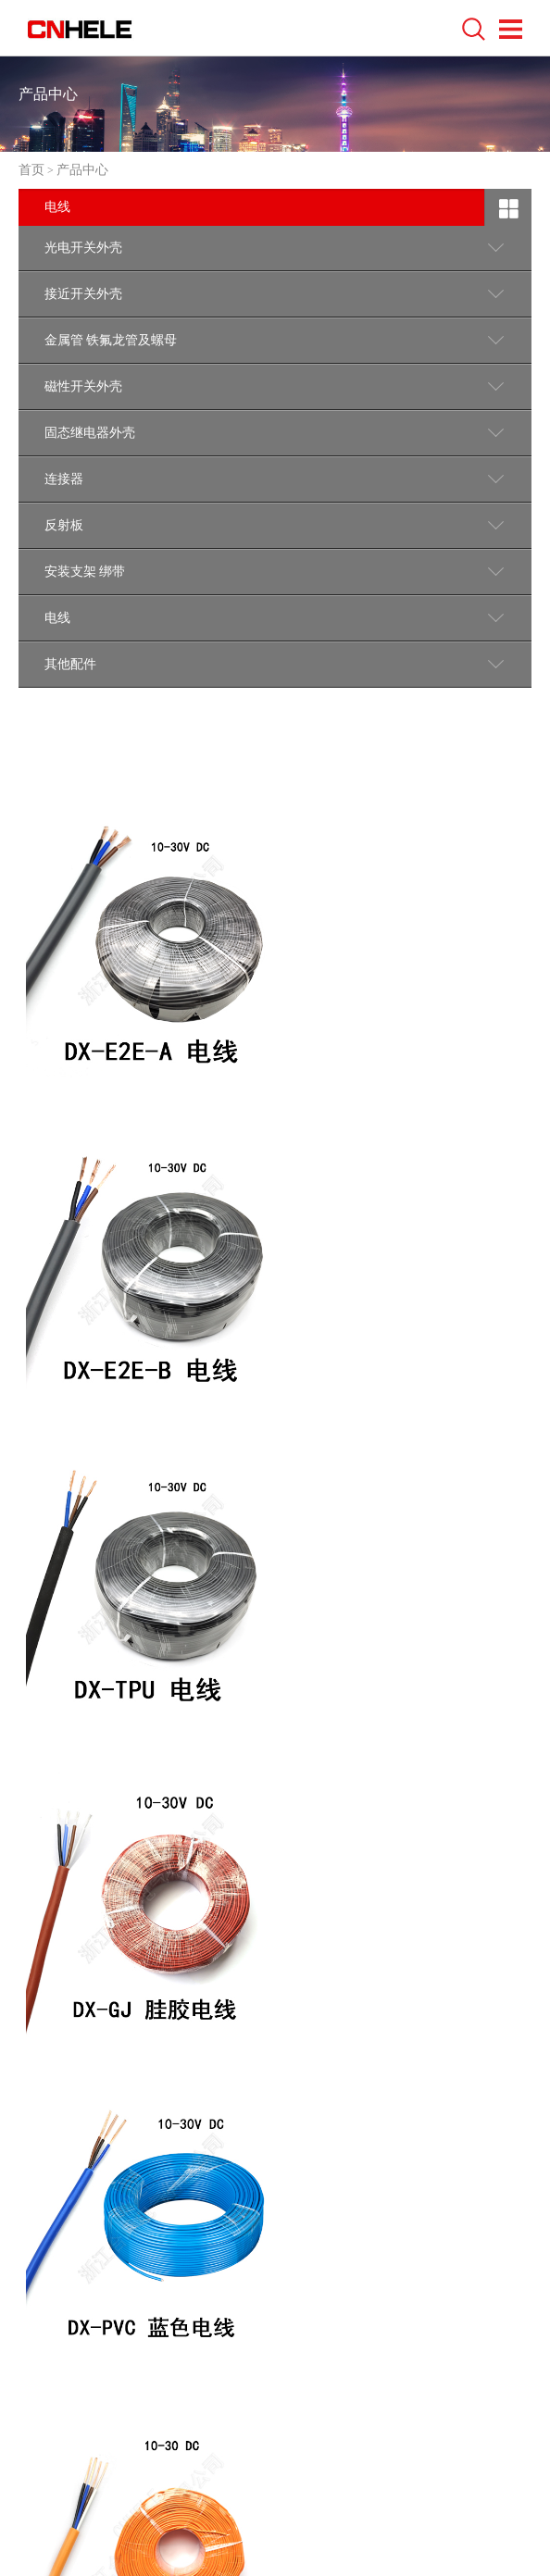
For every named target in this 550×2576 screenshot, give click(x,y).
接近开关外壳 (83, 294)
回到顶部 (480, 2260)
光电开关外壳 (83, 248)
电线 (57, 618)
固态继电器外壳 (89, 433)
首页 (31, 170)
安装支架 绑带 (85, 572)
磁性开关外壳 (83, 386)
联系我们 (57, 2267)
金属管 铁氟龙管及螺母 (111, 340)
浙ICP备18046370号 (386, 2473)
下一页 (322, 2063)
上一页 (219, 2063)
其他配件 (70, 664)
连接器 (63, 479)
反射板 (63, 525)
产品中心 (82, 170)
